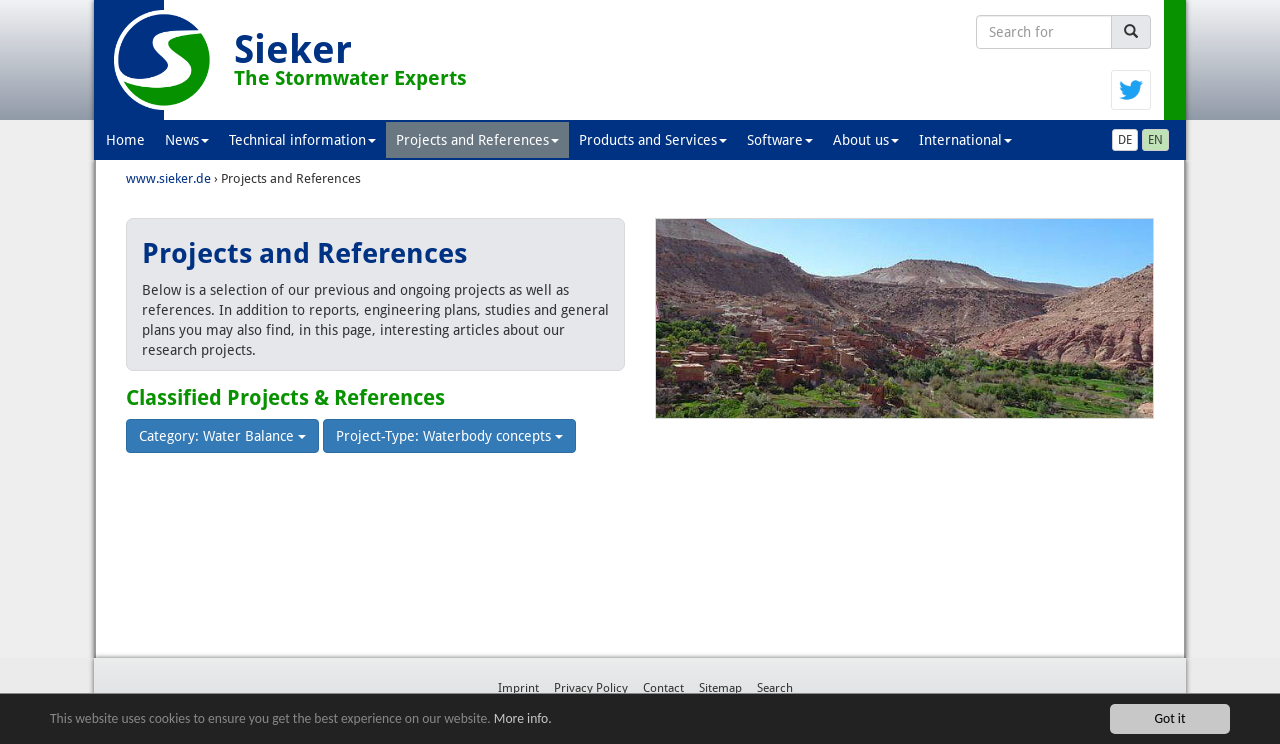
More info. (523, 719)
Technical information (302, 140)
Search (775, 688)
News (187, 140)
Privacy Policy (591, 688)
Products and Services (653, 140)
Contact (663, 688)
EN (1155, 140)
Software (780, 140)
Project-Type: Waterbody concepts (449, 436)
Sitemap (720, 688)
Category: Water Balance (222, 436)
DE (1125, 140)
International (965, 140)
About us (866, 140)
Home (125, 140)
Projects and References (477, 140)
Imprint (518, 688)
